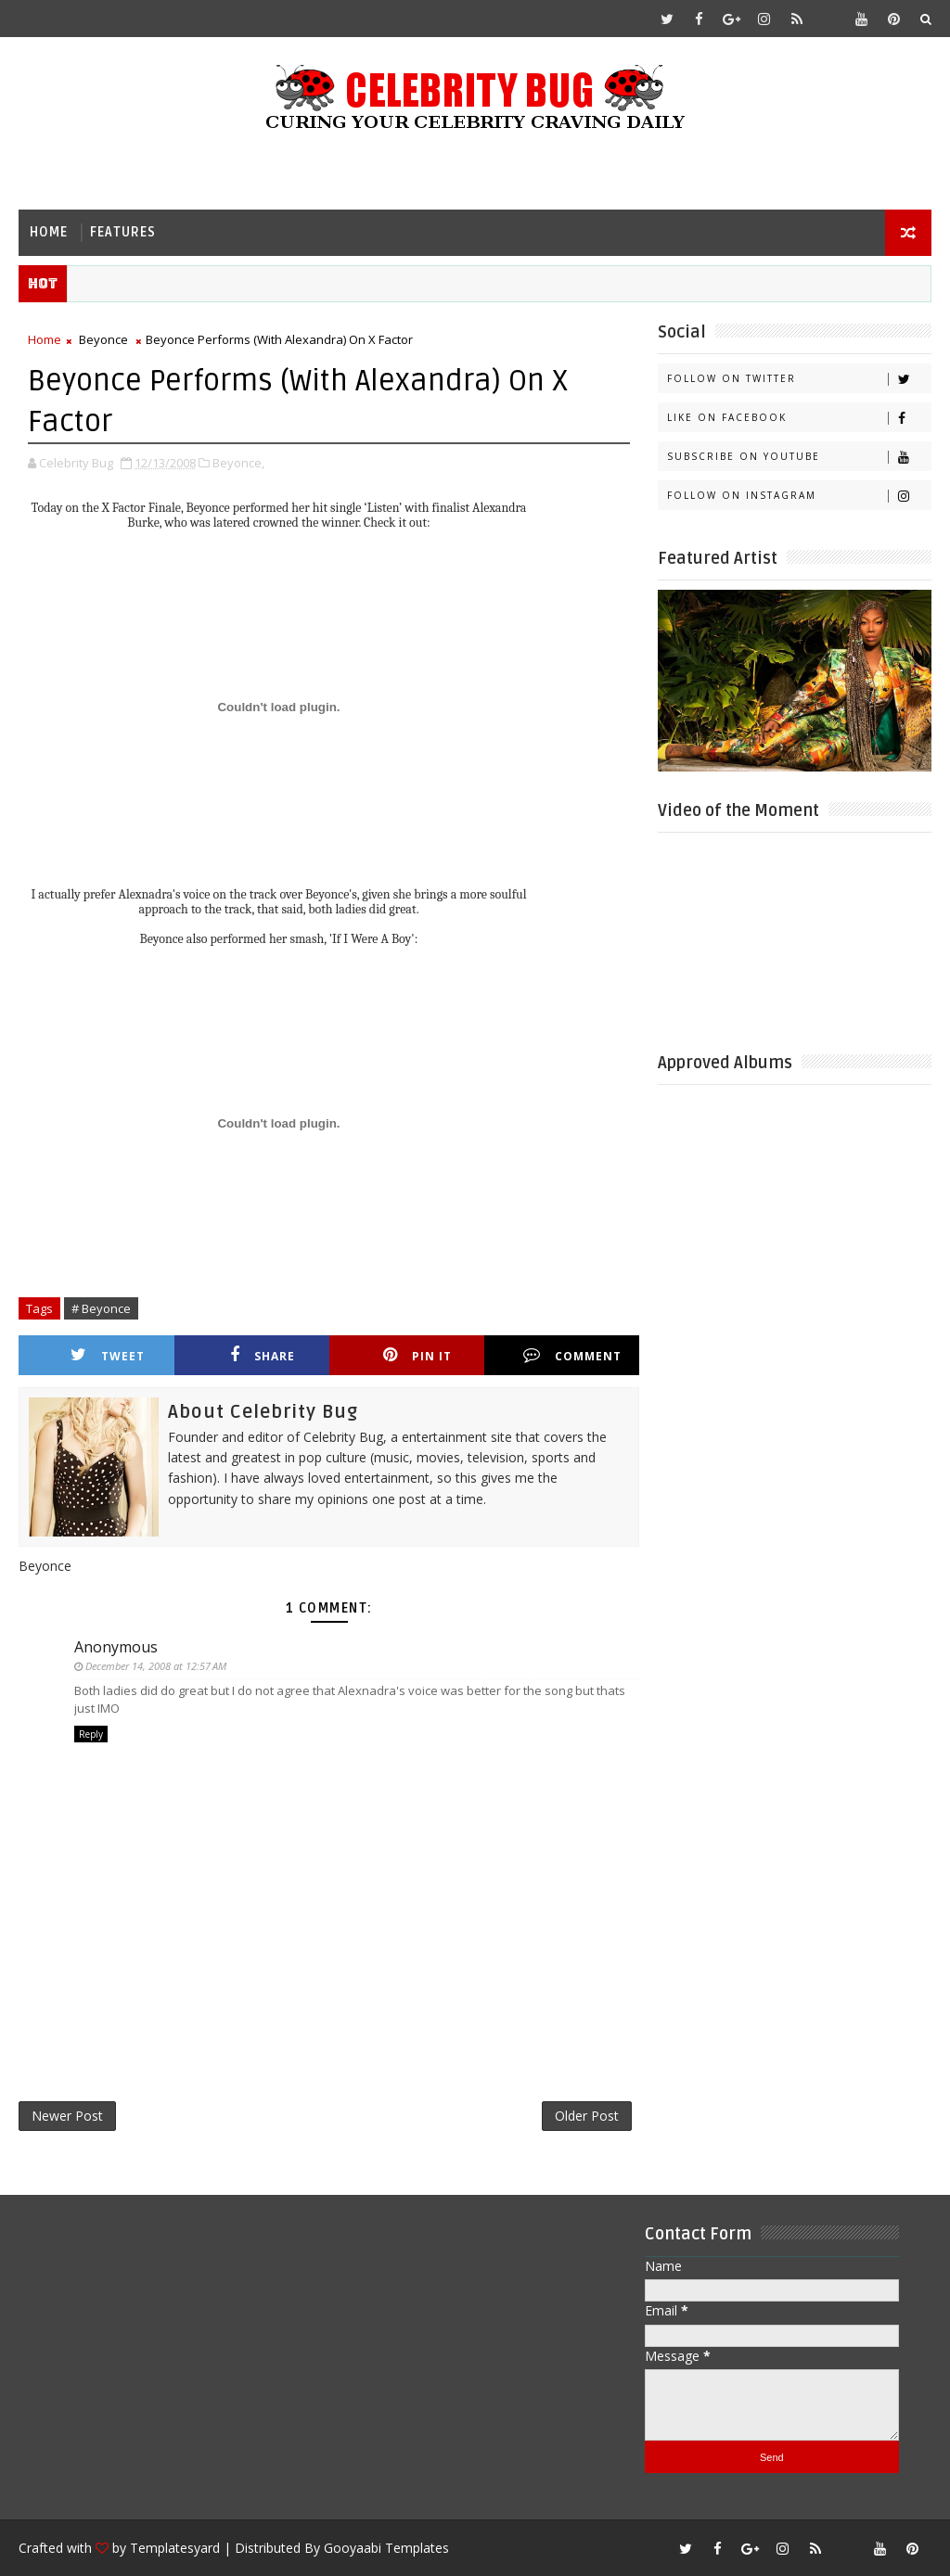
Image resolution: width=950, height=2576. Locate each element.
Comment (572, 1355)
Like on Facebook (799, 418)
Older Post (587, 2115)
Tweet (108, 1355)
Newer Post (67, 2115)
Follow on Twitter (799, 379)
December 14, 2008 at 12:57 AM (155, 1666)
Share (262, 1355)
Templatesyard (175, 2548)
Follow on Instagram (799, 496)
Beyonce (103, 339)
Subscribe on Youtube (799, 457)
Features (123, 232)
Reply (91, 1734)
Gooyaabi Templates (386, 2548)
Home (49, 232)
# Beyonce (101, 1308)
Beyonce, (238, 462)
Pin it (417, 1355)
